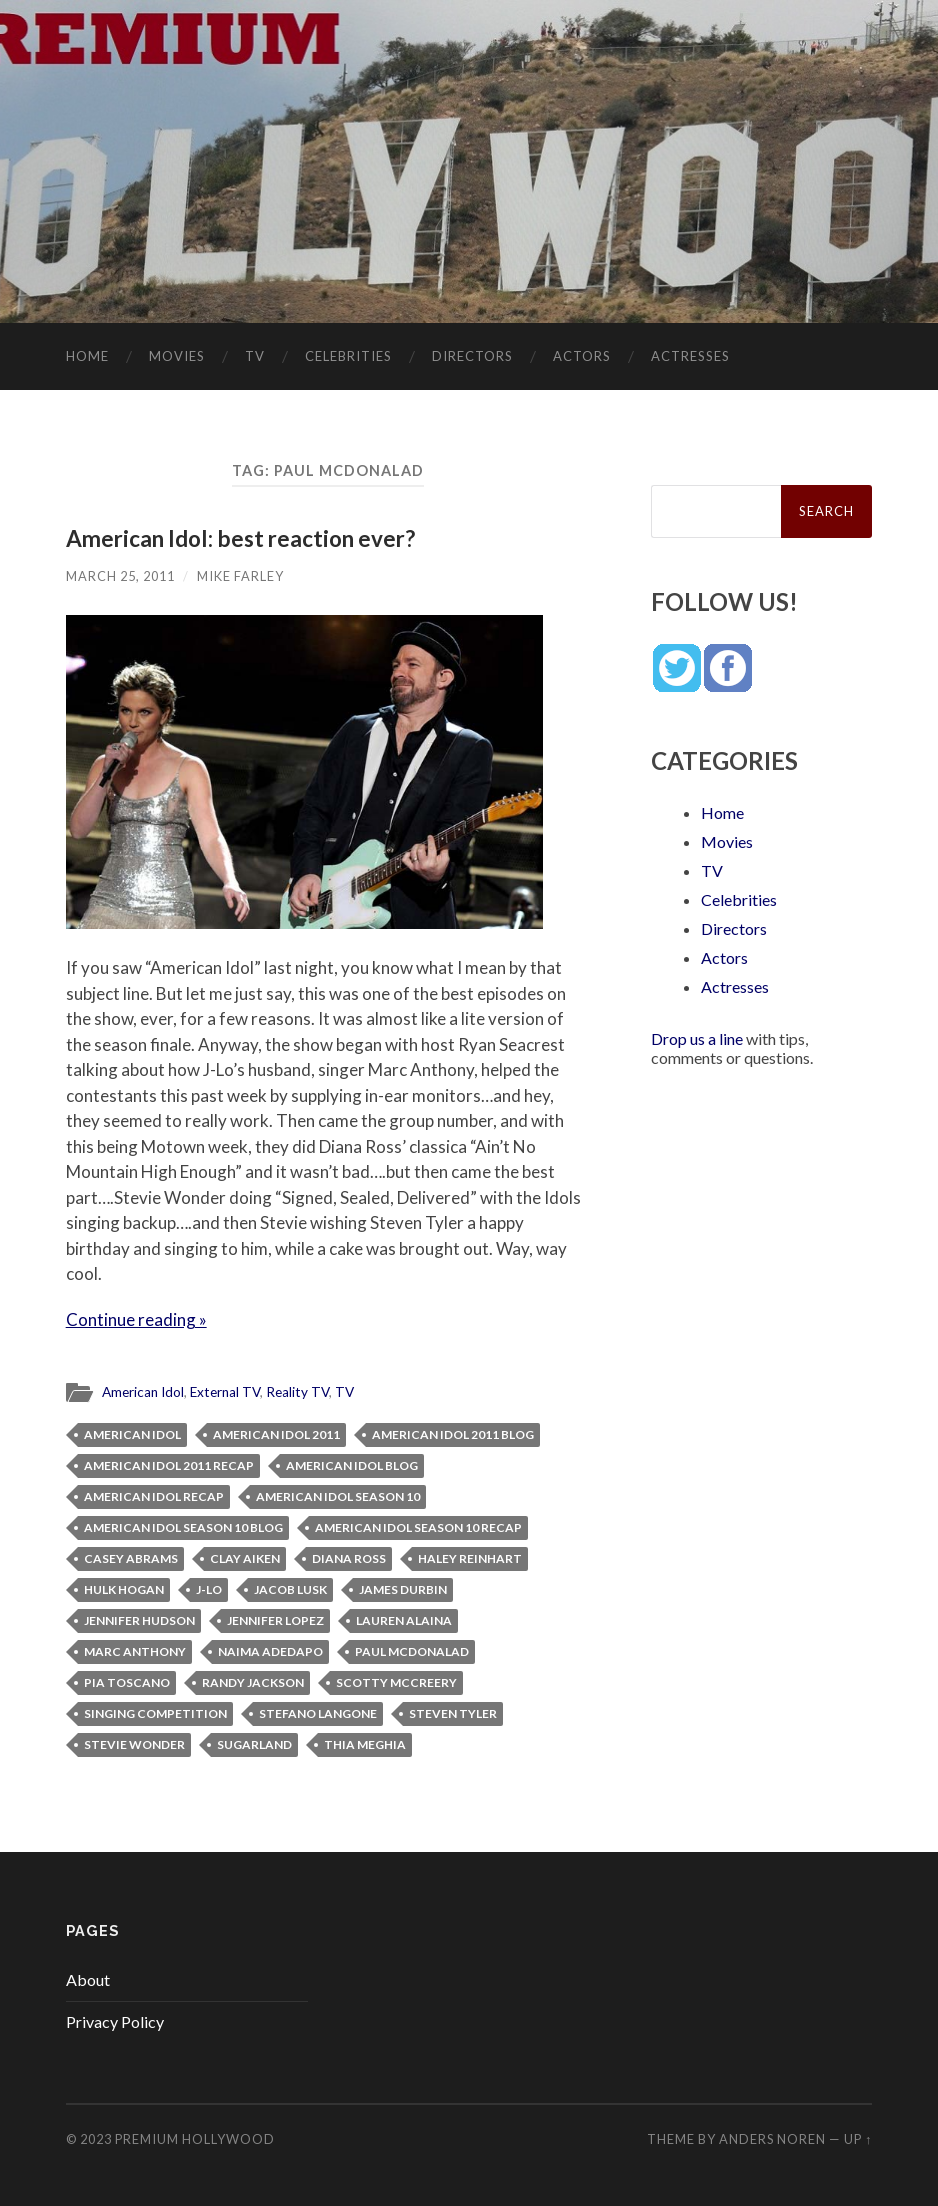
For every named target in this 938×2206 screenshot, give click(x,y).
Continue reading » (136, 1319)
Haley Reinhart (470, 1558)
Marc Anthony (135, 1651)
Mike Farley (240, 576)
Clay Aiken (245, 1558)
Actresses (690, 356)
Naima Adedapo (270, 1651)
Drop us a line (697, 1038)
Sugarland (254, 1744)
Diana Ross (349, 1558)
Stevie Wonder (134, 1744)
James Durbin (403, 1589)
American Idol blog (352, 1465)
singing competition (155, 1713)
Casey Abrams (131, 1558)
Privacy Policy (115, 2021)
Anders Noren (772, 2139)
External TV (225, 1392)
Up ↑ (858, 2139)
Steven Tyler (453, 1713)
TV (255, 356)
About (88, 1979)
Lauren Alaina (404, 1620)
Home (87, 356)
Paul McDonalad (412, 1651)
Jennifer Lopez (275, 1620)
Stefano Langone (318, 1713)
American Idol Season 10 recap (418, 1527)
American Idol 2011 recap (169, 1465)
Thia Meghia (365, 1744)
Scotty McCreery (396, 1682)
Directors (472, 356)
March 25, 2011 (120, 576)
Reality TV (297, 1392)
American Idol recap (154, 1496)
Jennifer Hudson (139, 1620)
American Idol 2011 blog (453, 1434)
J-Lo (209, 1589)
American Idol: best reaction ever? (240, 538)
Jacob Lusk (290, 1589)
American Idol (143, 1392)
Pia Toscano (127, 1682)
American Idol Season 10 (338, 1496)
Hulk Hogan (124, 1589)
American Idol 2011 (276, 1434)
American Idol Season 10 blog (183, 1527)
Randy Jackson (253, 1682)
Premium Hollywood (195, 2139)
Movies (177, 356)
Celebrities (348, 356)
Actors (582, 356)
